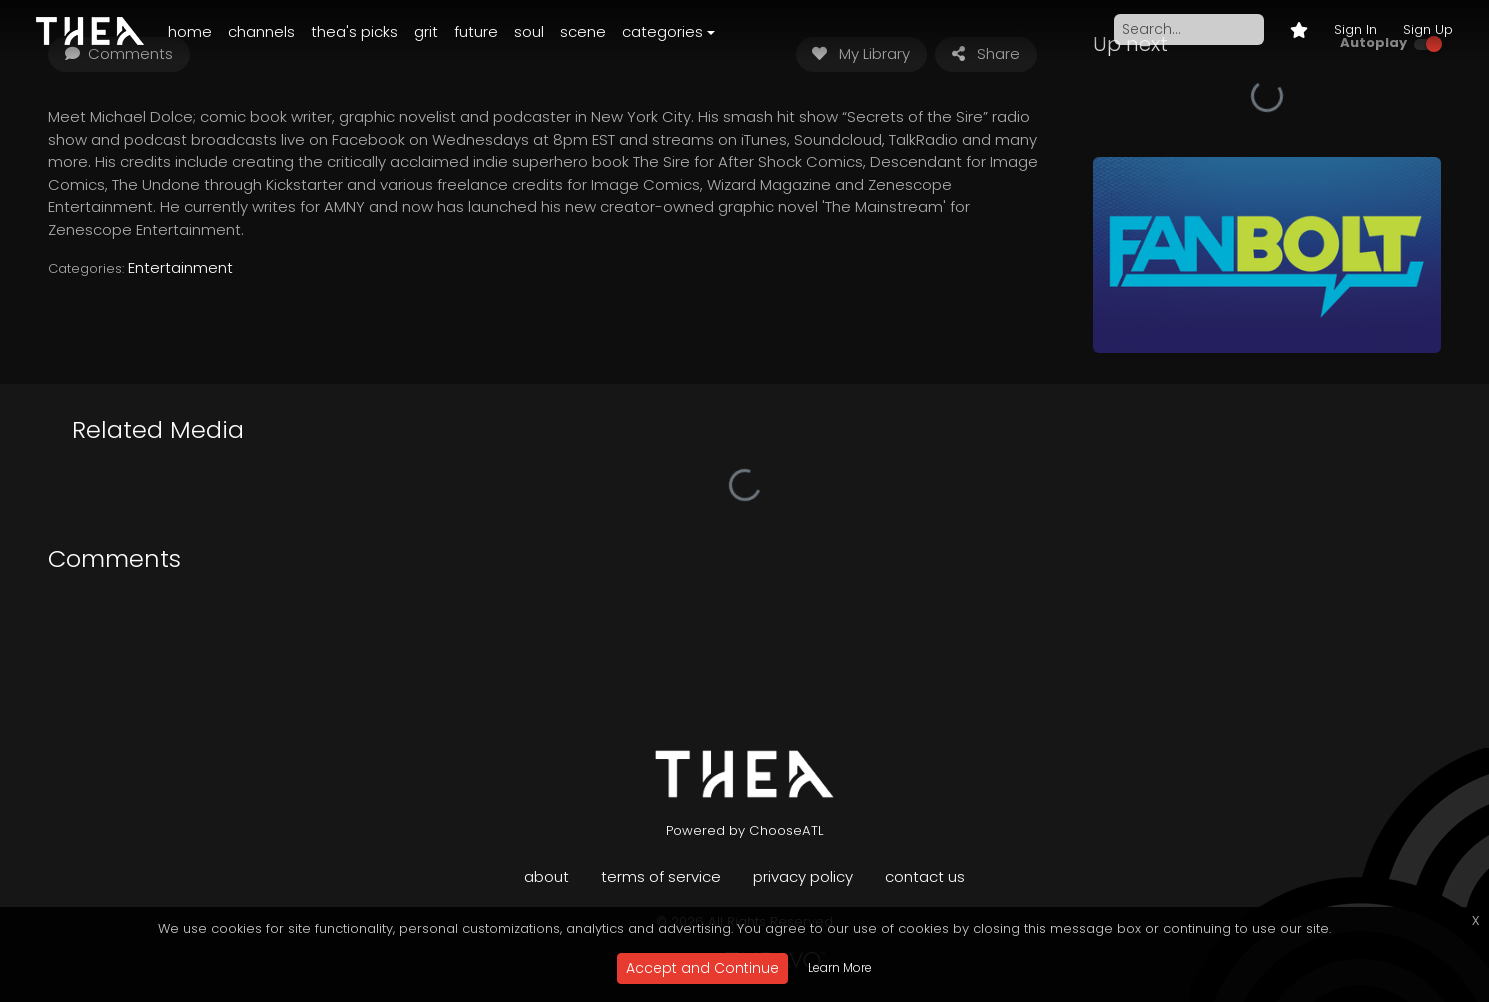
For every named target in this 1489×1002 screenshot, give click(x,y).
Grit (426, 31)
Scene (583, 31)
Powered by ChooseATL (745, 830)
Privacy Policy (803, 876)
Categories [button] (662, 31)
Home (190, 31)
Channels (261, 31)
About (546, 876)
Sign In (1355, 29)
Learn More (840, 967)
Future (476, 31)
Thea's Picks (354, 31)
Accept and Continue (702, 968)
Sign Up (1428, 29)
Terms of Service (661, 876)
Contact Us (925, 876)
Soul (529, 31)
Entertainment (180, 267)
